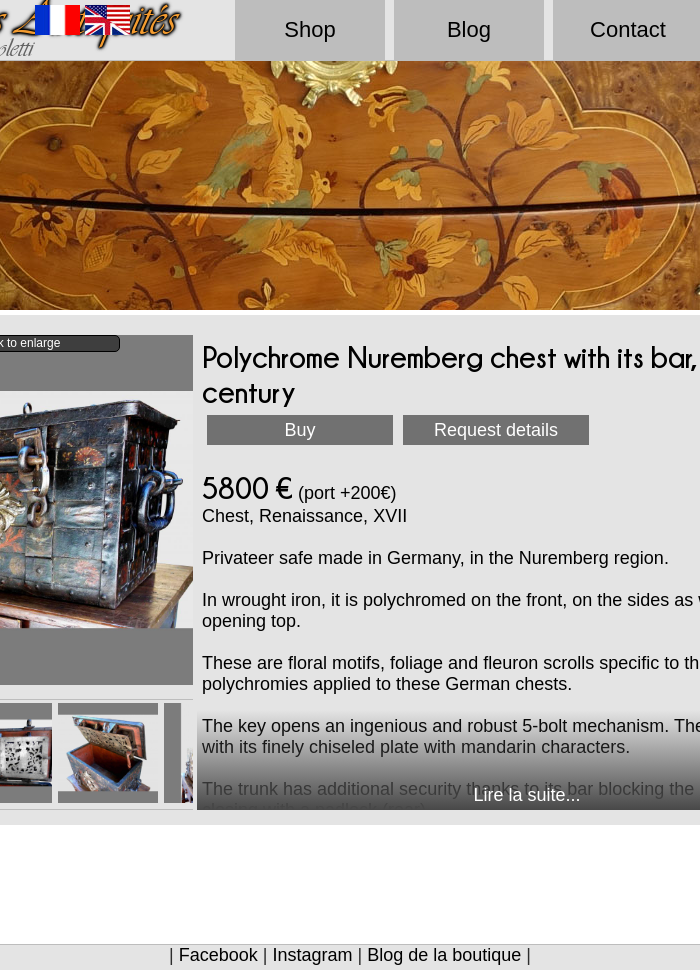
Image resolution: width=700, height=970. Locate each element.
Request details (496, 430)
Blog (469, 29)
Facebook (218, 955)
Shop (309, 29)
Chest (225, 516)
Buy (299, 430)
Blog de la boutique (444, 955)
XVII (390, 516)
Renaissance (311, 516)
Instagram (312, 955)
